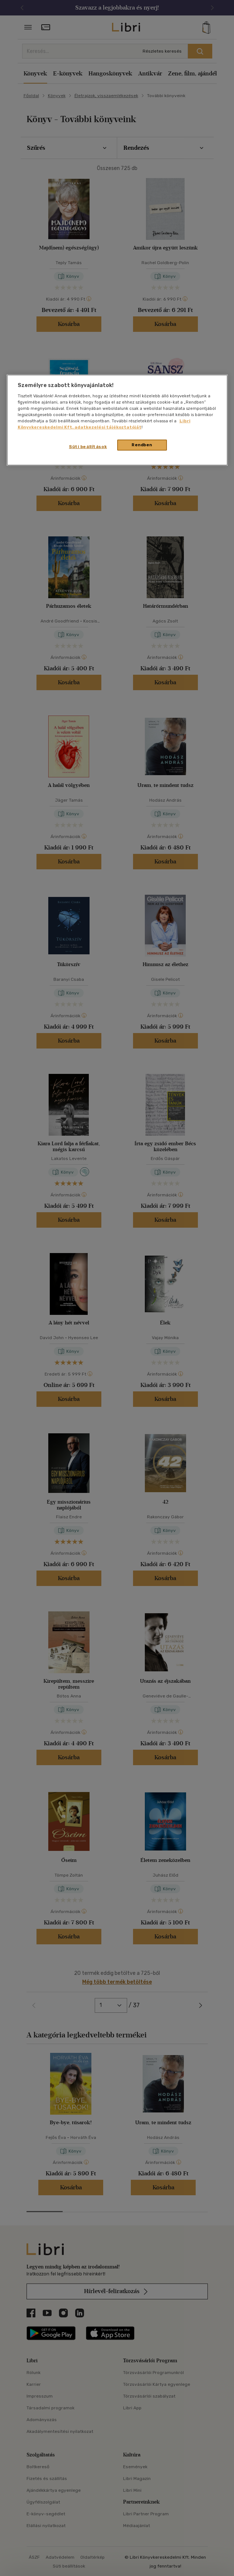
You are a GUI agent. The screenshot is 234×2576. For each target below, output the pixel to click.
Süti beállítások (88, 446)
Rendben (142, 444)
